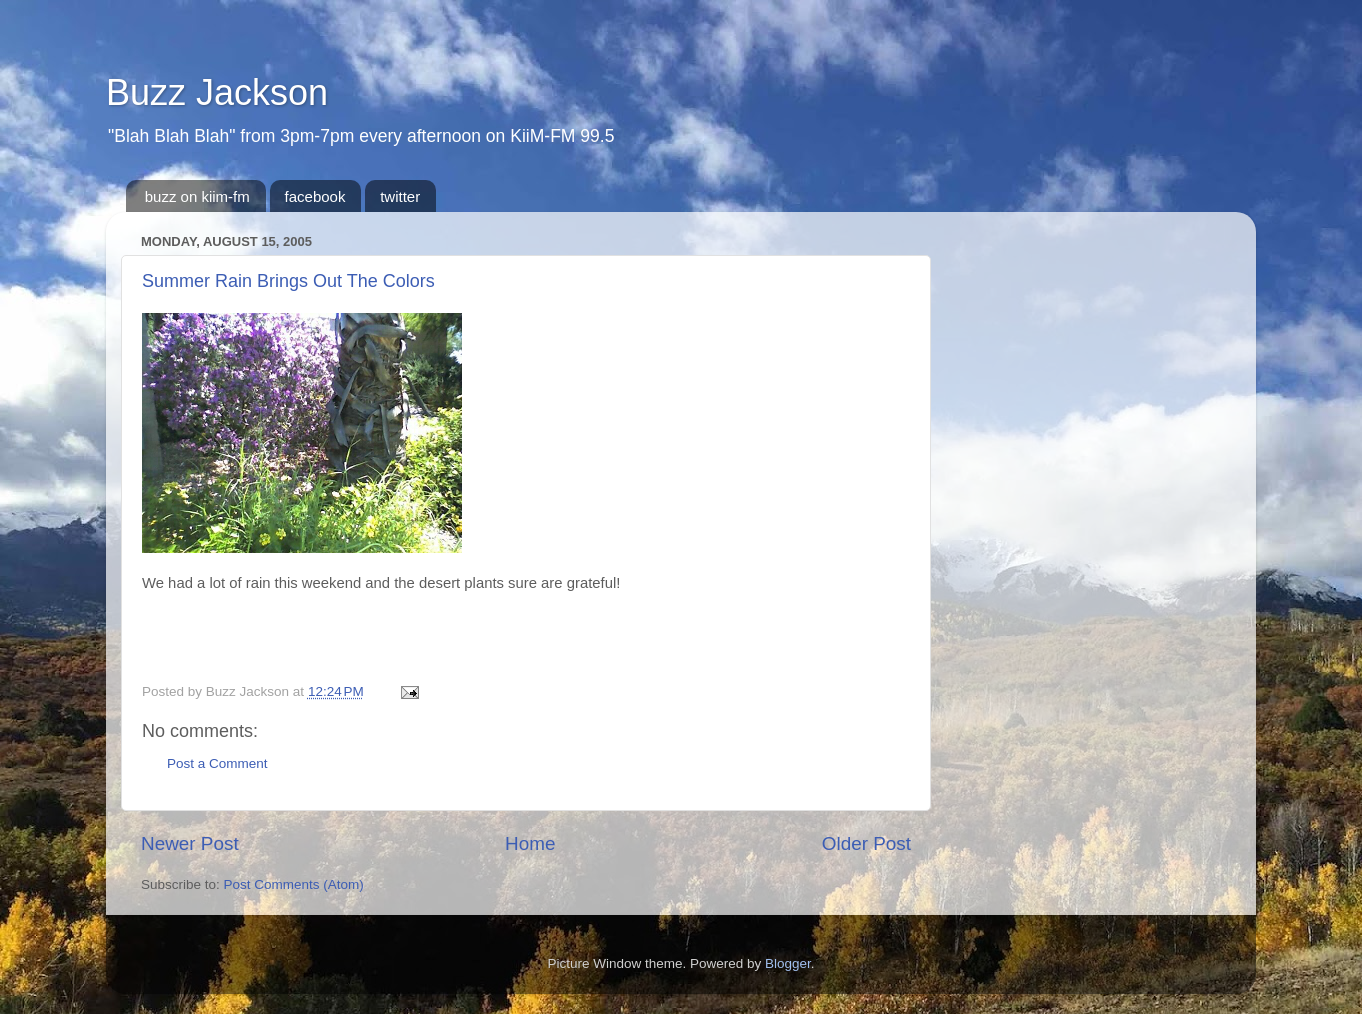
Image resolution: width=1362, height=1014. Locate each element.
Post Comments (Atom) (294, 884)
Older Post (866, 843)
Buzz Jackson (217, 92)
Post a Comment (217, 763)
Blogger (788, 963)
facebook (315, 196)
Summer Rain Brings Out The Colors (288, 281)
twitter (400, 196)
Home (530, 843)
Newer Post (190, 843)
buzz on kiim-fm (197, 196)
